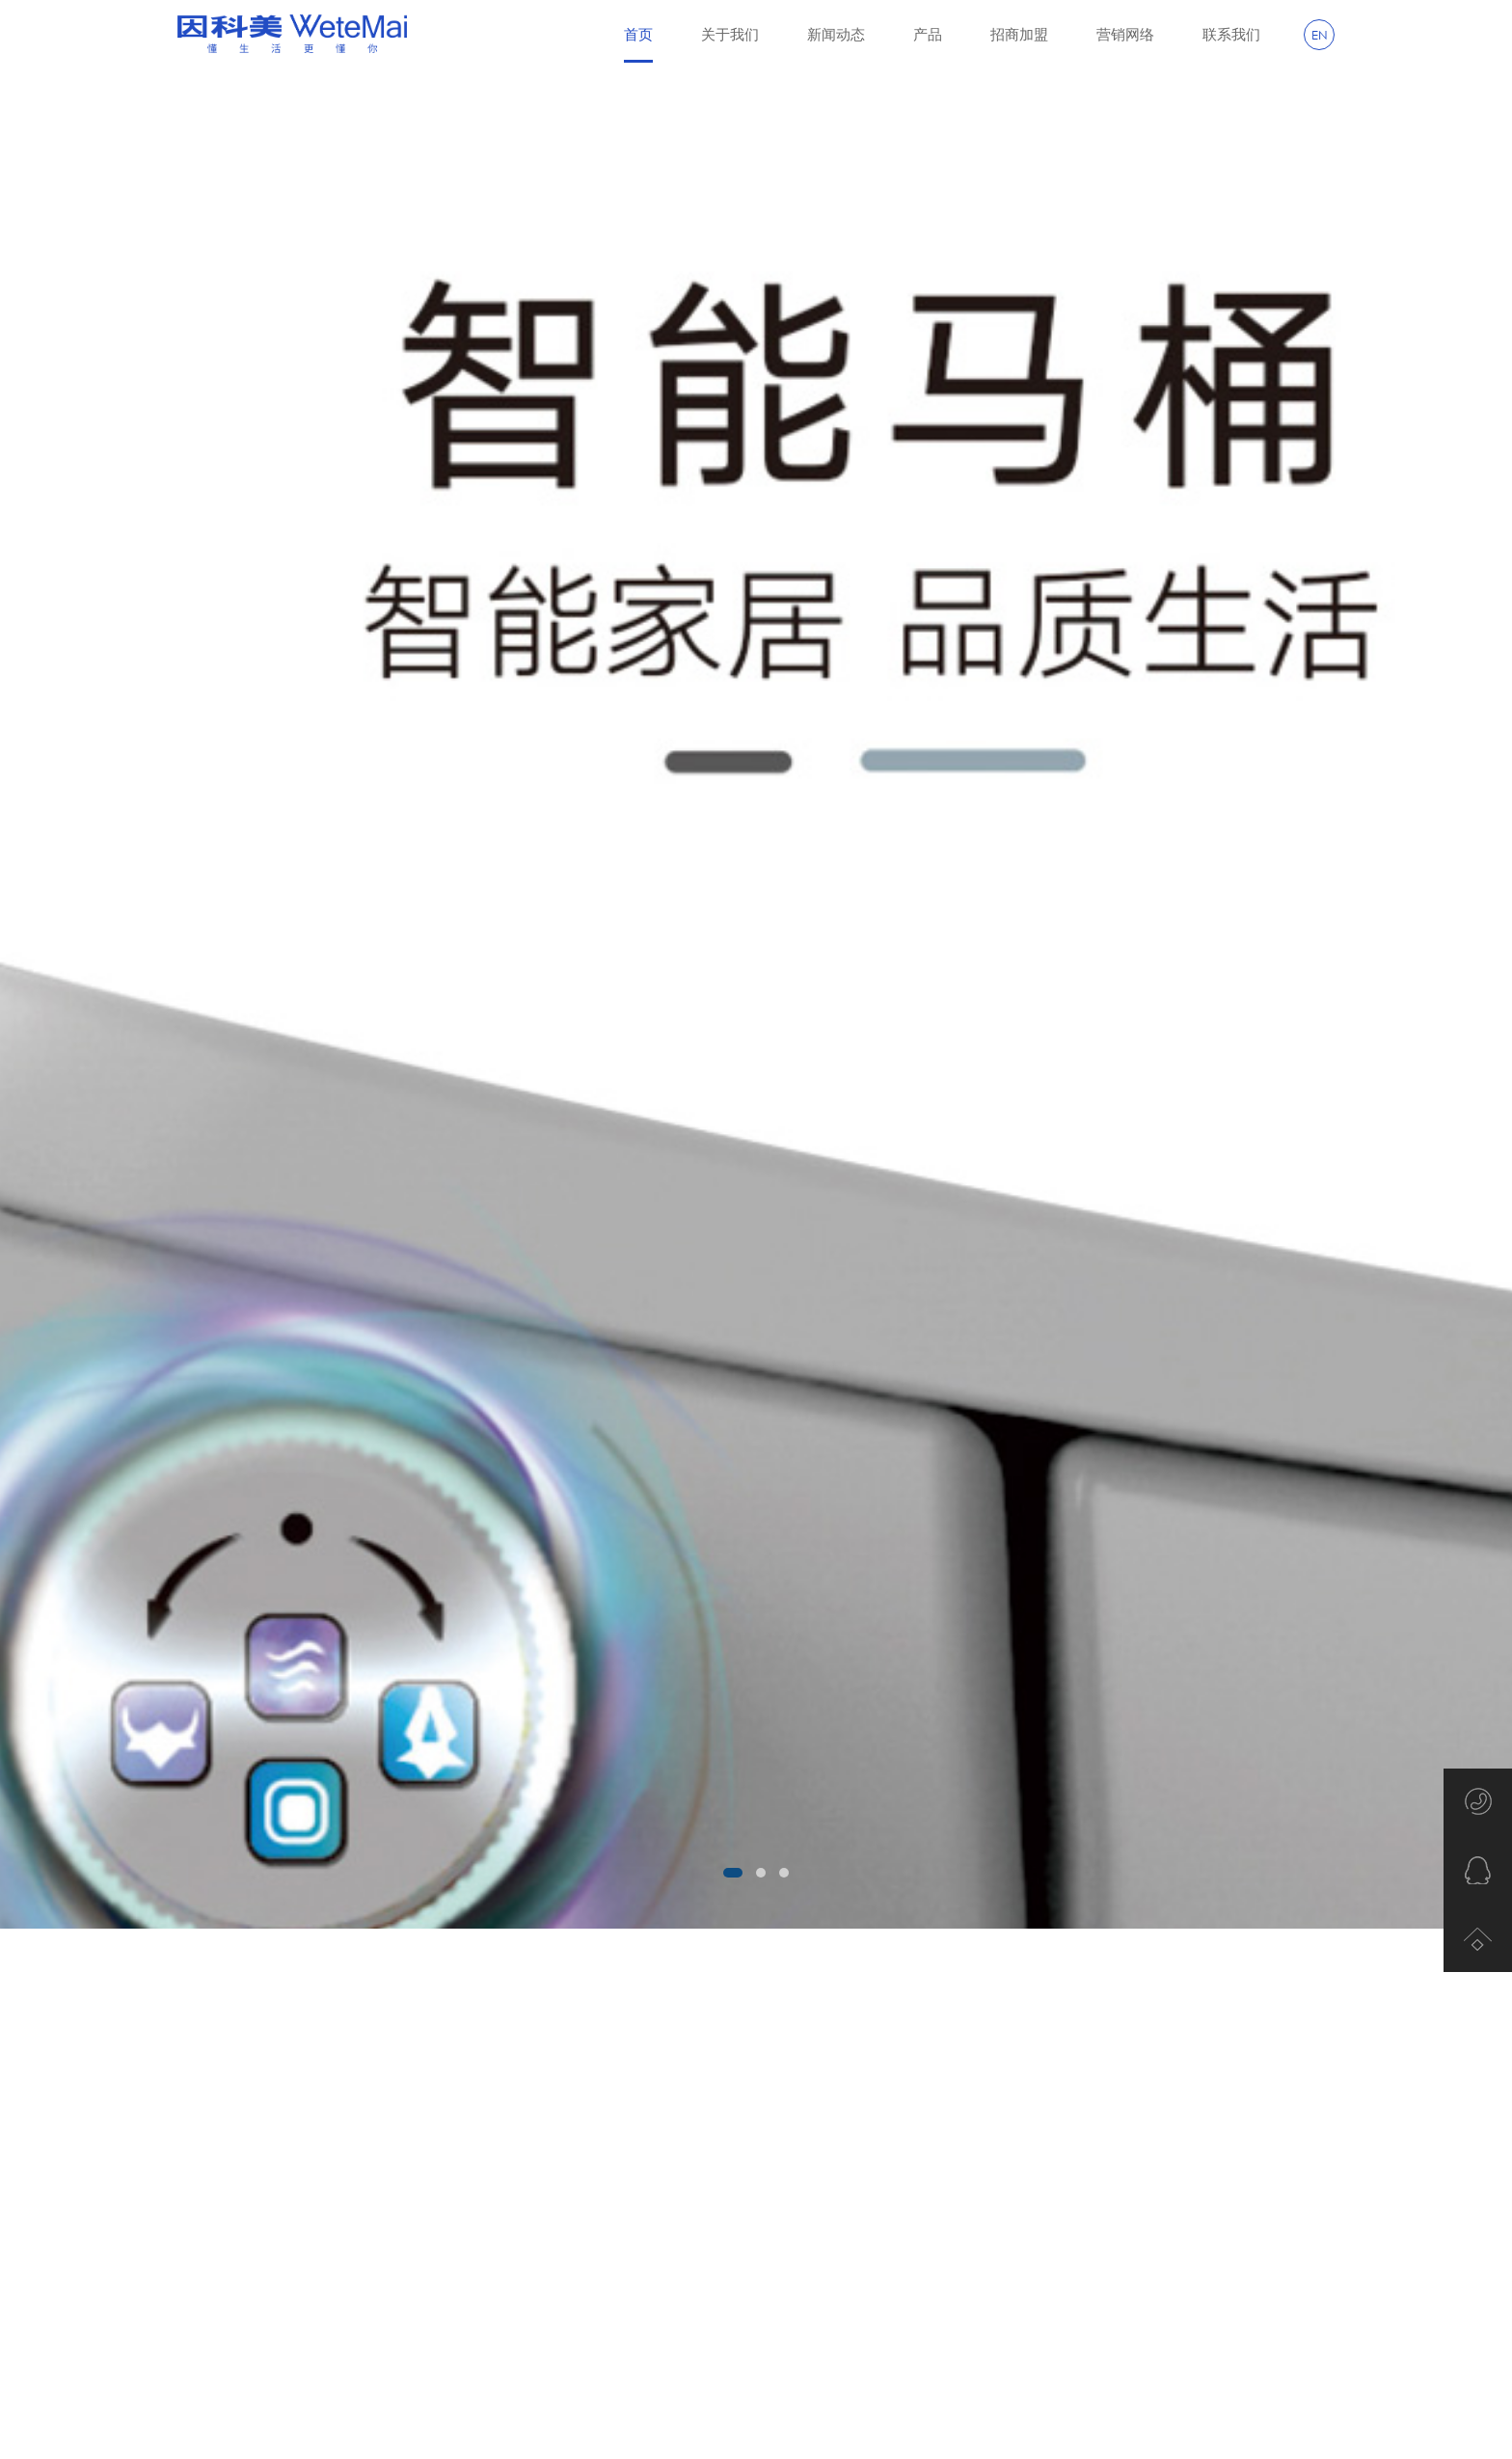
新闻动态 (836, 33)
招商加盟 (1019, 33)
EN (1319, 34)
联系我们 (1231, 33)
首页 (638, 44)
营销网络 (1125, 33)
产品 (927, 33)
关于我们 (730, 33)
